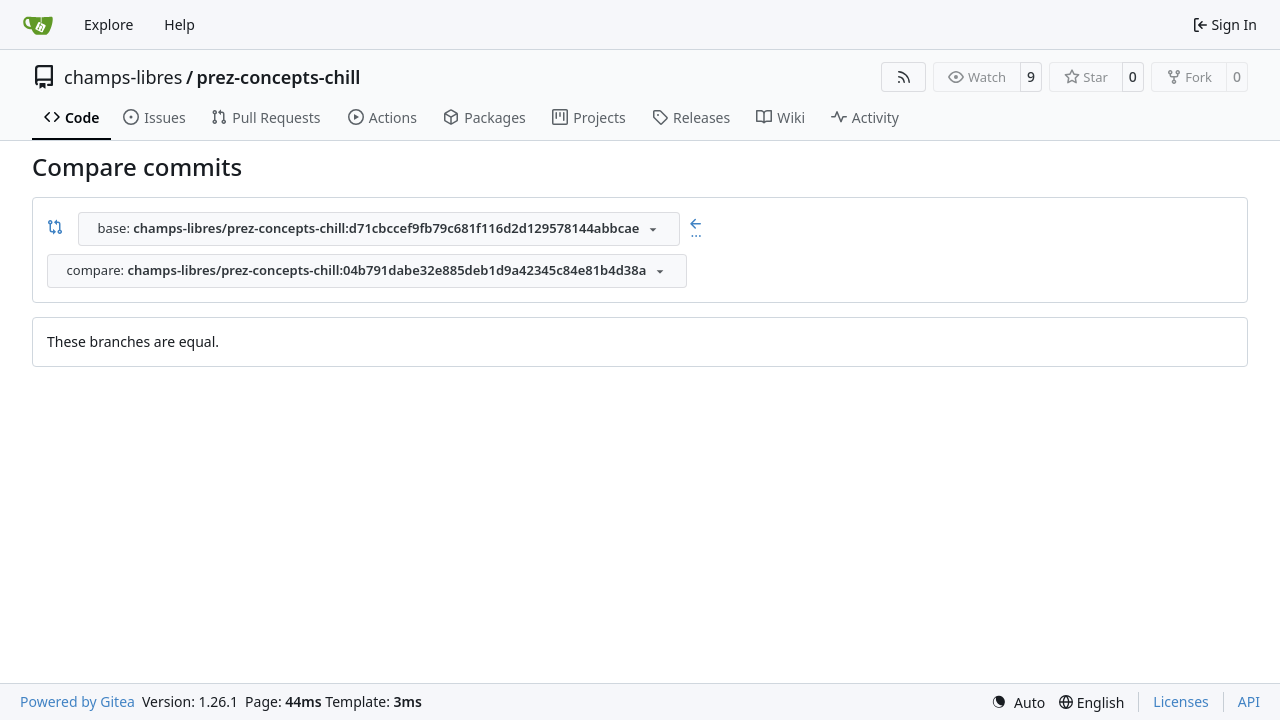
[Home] (38, 25)
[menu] (1018, 702)
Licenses (1181, 701)
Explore (108, 24)
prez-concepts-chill (279, 77)
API (1249, 701)
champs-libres (123, 77)
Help (179, 24)
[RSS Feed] (904, 77)
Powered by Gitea (77, 701)
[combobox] (379, 229)
